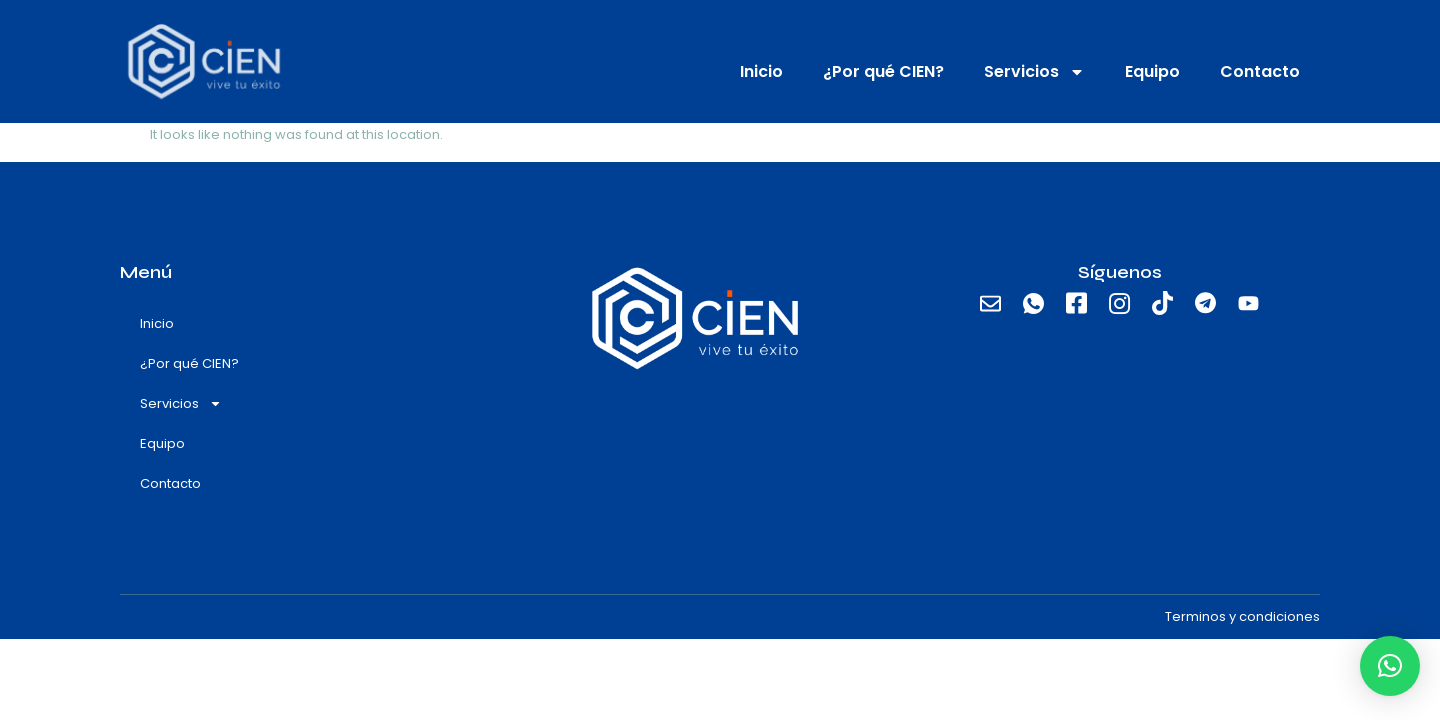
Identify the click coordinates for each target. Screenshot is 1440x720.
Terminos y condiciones (1242, 616)
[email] (991, 304)
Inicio (761, 71)
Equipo (1152, 71)
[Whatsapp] (1034, 304)
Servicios (1034, 72)
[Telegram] (1206, 304)
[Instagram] (1120, 304)
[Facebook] (1077, 304)
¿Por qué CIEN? (883, 71)
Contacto (1260, 71)
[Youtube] (1249, 304)
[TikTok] (1163, 304)
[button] (1390, 666)
